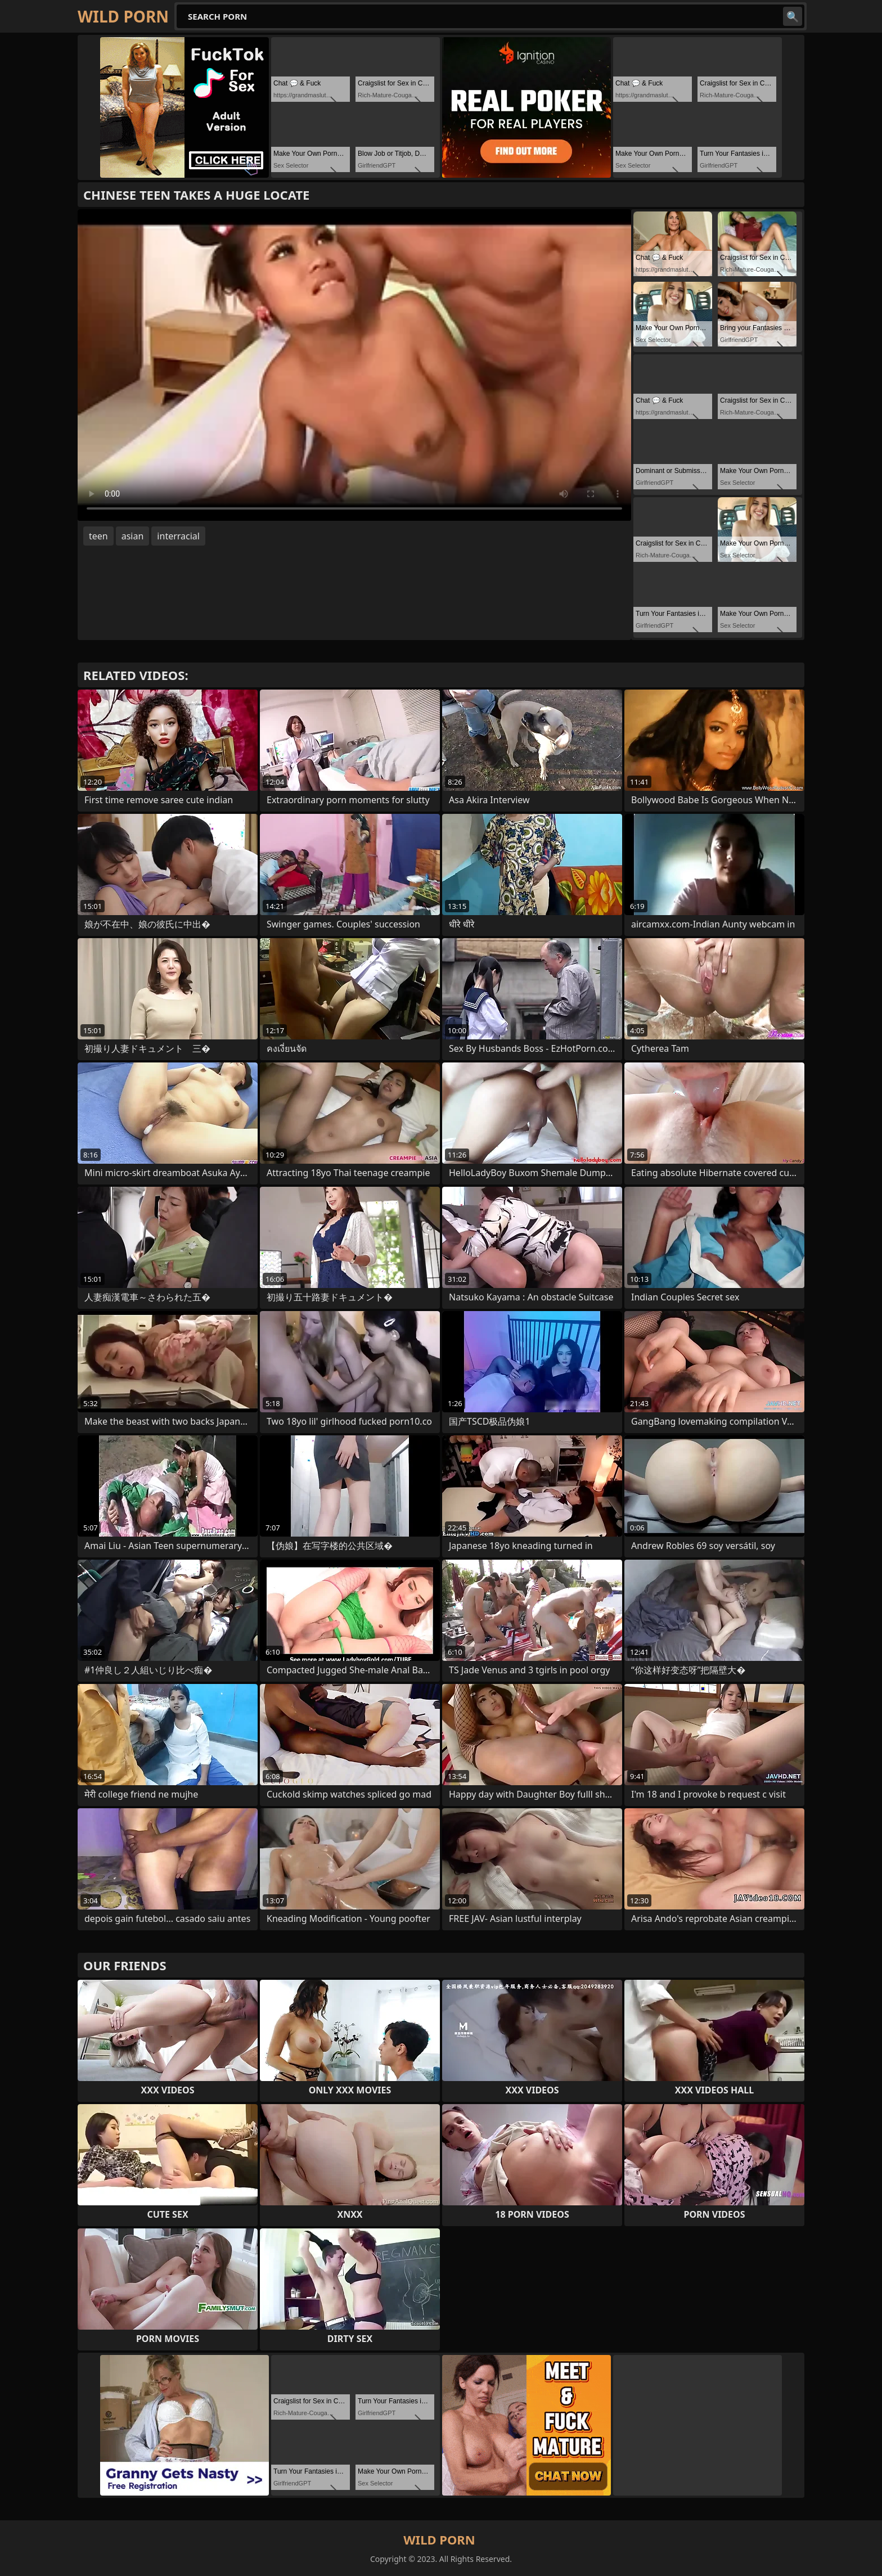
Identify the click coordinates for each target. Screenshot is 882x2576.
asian (133, 536)
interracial (178, 536)
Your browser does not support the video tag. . (354, 365)
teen (98, 536)
